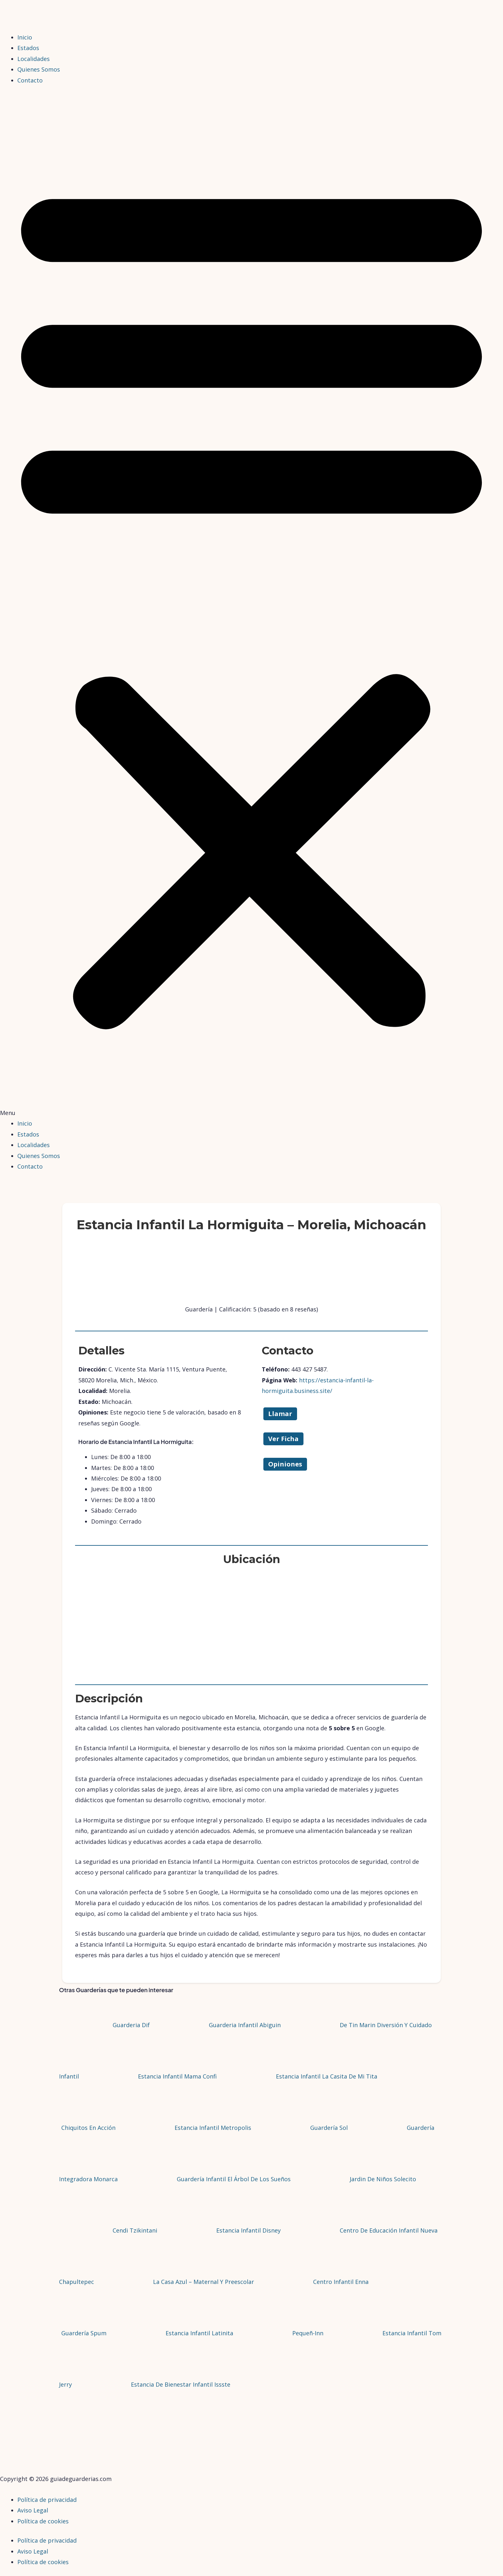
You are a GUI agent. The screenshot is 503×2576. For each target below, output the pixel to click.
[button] (251, 606)
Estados (28, 48)
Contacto (30, 80)
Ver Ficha (283, 1438)
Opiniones (285, 1464)
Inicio (24, 37)
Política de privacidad (47, 2499)
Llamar (280, 1413)
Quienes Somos (38, 69)
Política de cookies (43, 2521)
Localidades (33, 59)
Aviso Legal (32, 2510)
